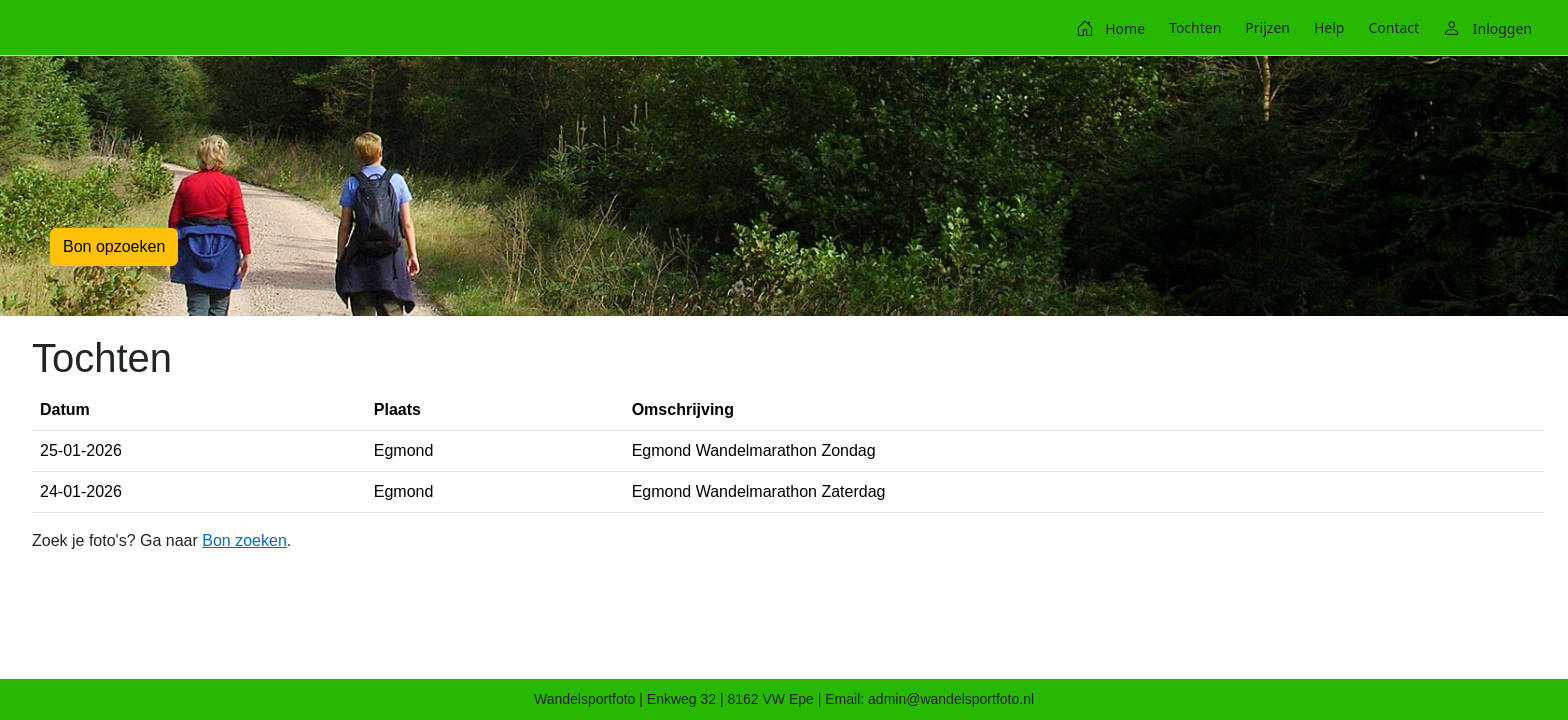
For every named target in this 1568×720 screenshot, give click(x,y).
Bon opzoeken (114, 246)
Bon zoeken (244, 540)
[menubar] (1304, 28)
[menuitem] (1110, 28)
